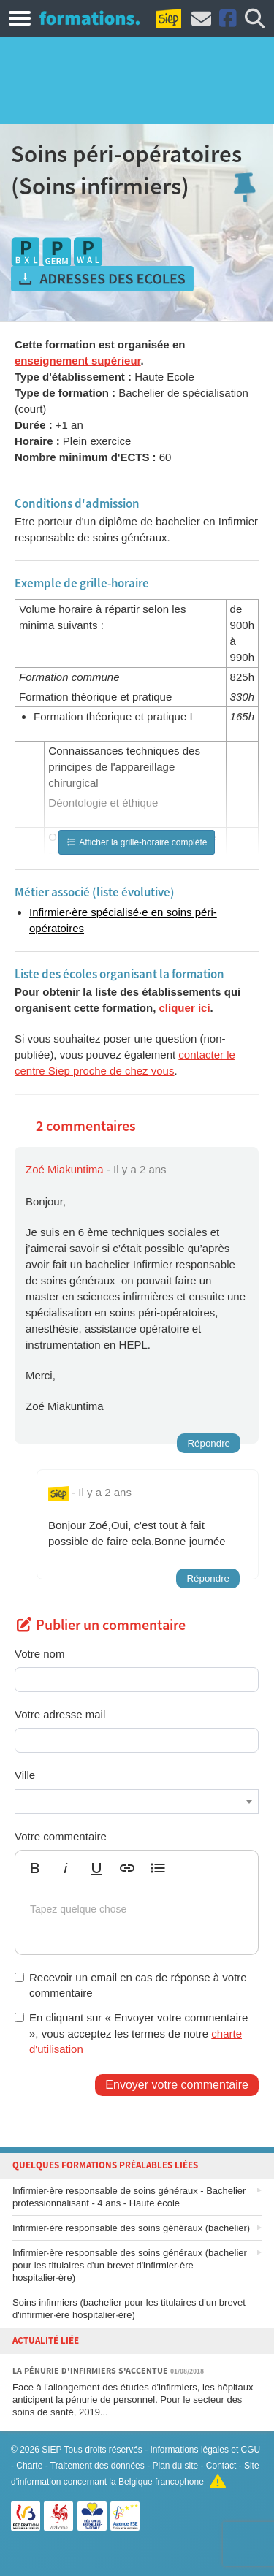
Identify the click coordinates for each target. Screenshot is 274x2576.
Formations (89, 17)
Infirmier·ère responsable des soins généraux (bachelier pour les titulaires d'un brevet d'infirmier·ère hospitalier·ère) (129, 2265)
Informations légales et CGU (206, 2449)
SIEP (51, 2449)
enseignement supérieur (78, 360)
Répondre (208, 1443)
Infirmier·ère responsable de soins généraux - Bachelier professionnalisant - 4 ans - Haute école (129, 2197)
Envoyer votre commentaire (176, 2084)
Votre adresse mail (60, 1714)
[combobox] (137, 1801)
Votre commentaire (61, 1836)
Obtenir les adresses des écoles (102, 279)
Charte (29, 2466)
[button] (35, 1868)
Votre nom (39, 1653)
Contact (221, 2466)
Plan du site (175, 2466)
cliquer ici (184, 1008)
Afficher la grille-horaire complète (137, 842)
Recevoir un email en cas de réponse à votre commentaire (131, 1985)
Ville (25, 1775)
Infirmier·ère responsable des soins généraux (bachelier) (131, 2227)
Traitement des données (97, 2466)
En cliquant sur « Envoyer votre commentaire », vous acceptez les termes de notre (131, 2033)
